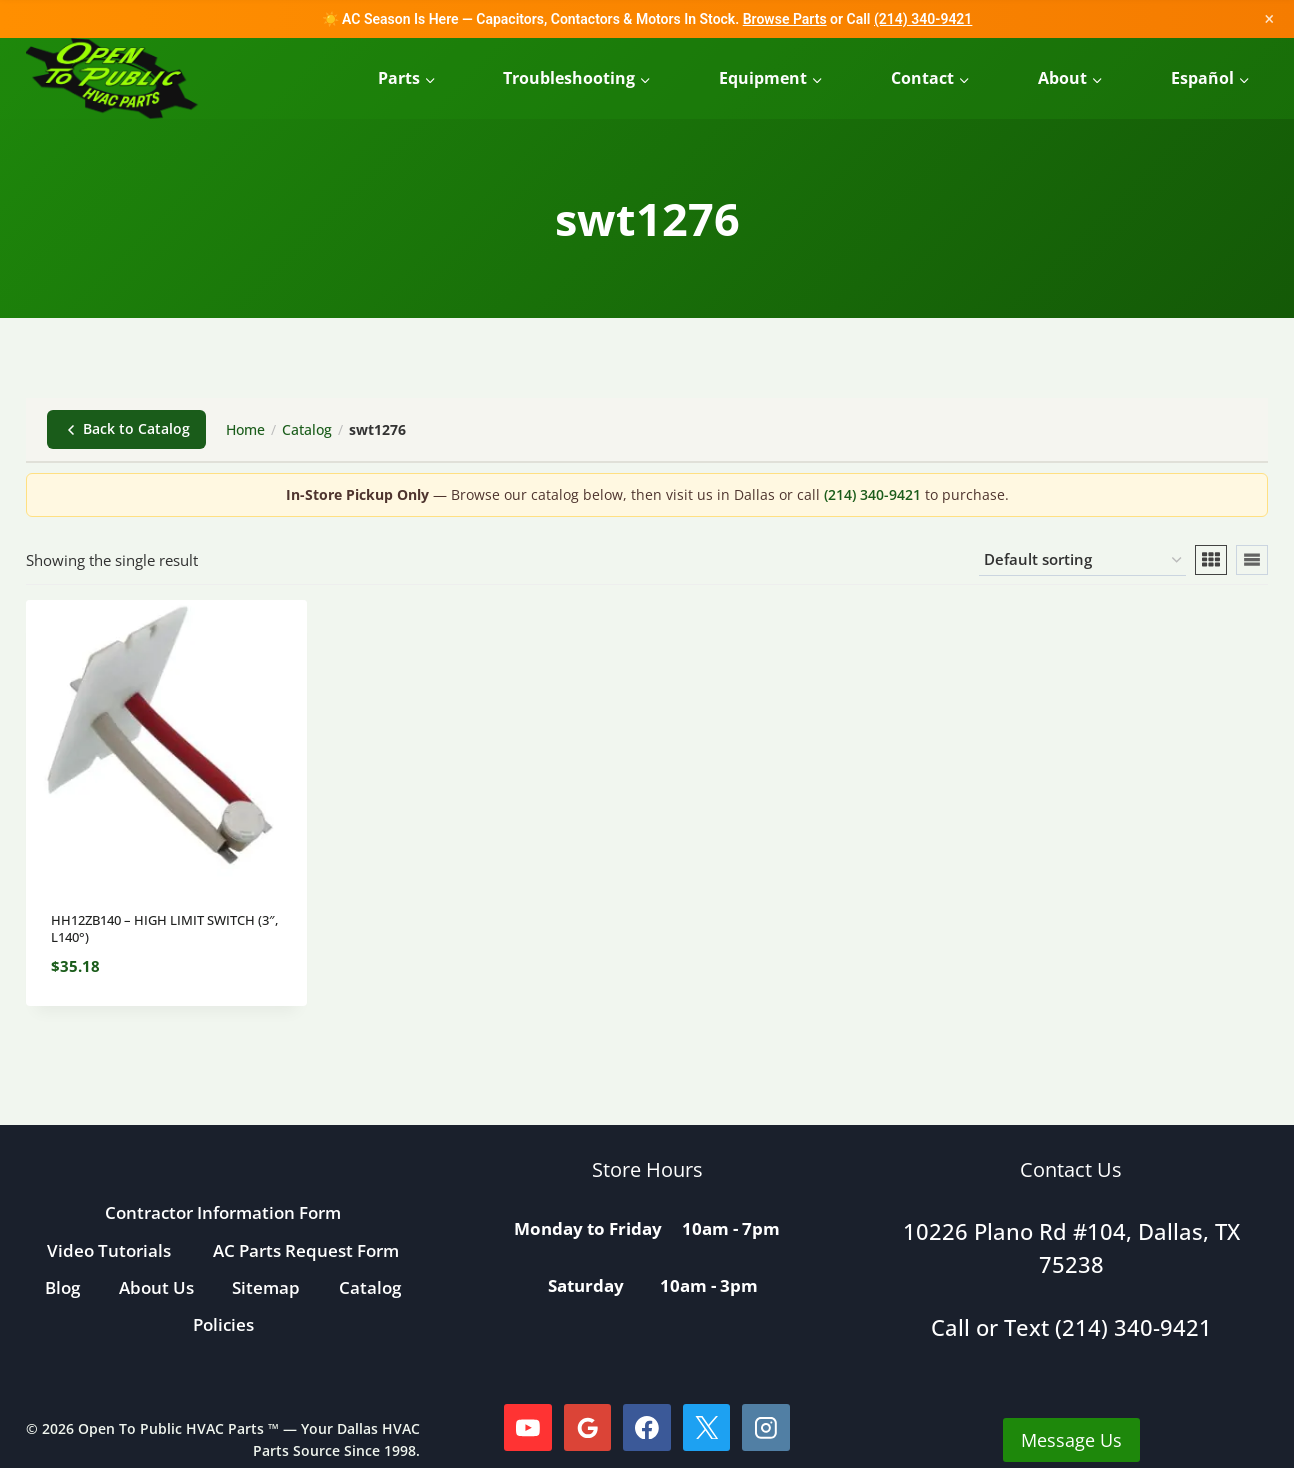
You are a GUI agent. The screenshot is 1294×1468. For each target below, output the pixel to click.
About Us (156, 1287)
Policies (223, 1324)
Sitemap (266, 1287)
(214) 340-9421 (923, 19)
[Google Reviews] (588, 1428)
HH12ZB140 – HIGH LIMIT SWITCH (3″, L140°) (164, 928)
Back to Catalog (126, 428)
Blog (62, 1287)
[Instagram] (766, 1428)
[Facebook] (647, 1428)
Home (245, 429)
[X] (707, 1428)
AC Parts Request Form (306, 1250)
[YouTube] (528, 1428)
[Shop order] (1082, 560)
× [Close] (1269, 18)
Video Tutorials (109, 1250)
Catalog (307, 429)
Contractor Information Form (223, 1212)
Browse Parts (785, 19)
